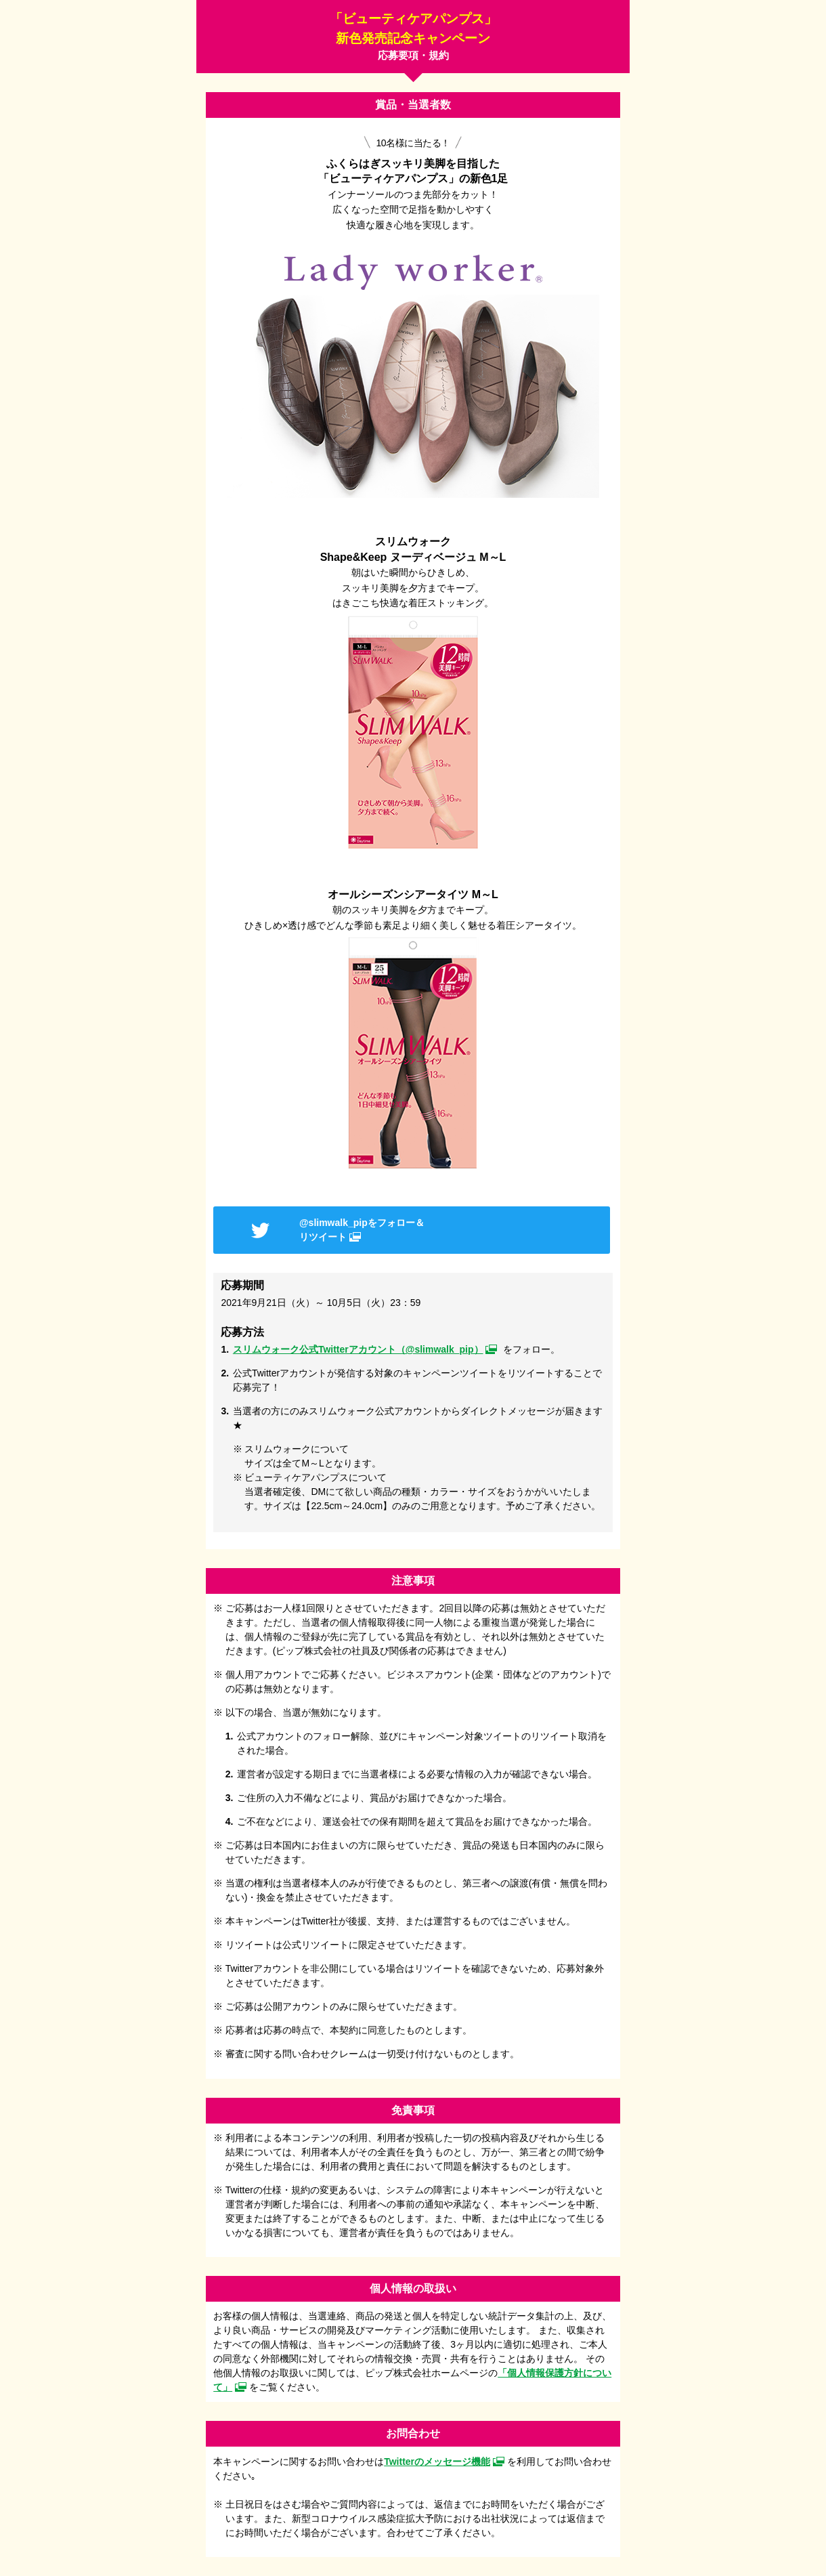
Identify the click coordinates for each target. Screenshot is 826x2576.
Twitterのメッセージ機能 (437, 2461)
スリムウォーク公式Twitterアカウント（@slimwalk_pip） (358, 1349)
